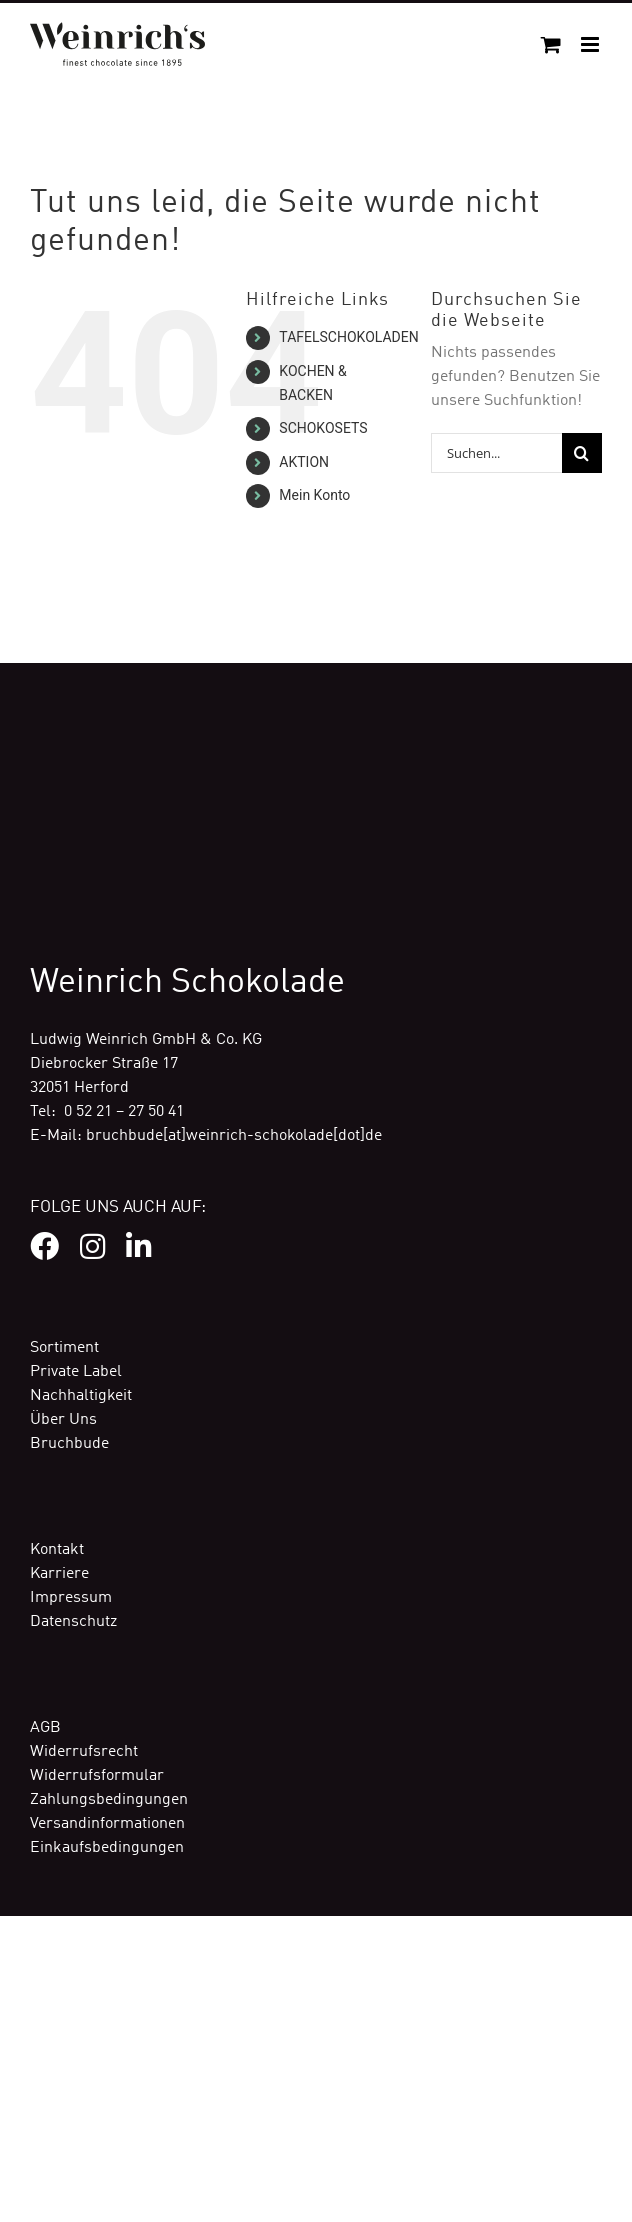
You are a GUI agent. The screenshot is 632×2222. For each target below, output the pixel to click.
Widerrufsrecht (84, 1752)
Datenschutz (73, 1622)
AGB (45, 1728)
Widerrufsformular (97, 1776)
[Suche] (582, 453)
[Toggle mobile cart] (551, 44)
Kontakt (57, 1550)
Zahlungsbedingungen (109, 1800)
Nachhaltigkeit (81, 1396)
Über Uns (63, 1420)
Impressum (71, 1598)
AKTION (304, 462)
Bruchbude (69, 1444)
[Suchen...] (496, 453)
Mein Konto (314, 495)
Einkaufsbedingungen (107, 1848)
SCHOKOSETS (323, 428)
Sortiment (64, 1348)
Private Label (76, 1372)
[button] (36, 2186)
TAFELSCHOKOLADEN (348, 337)
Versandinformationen (107, 1824)
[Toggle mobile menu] (591, 44)
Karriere (59, 1574)
